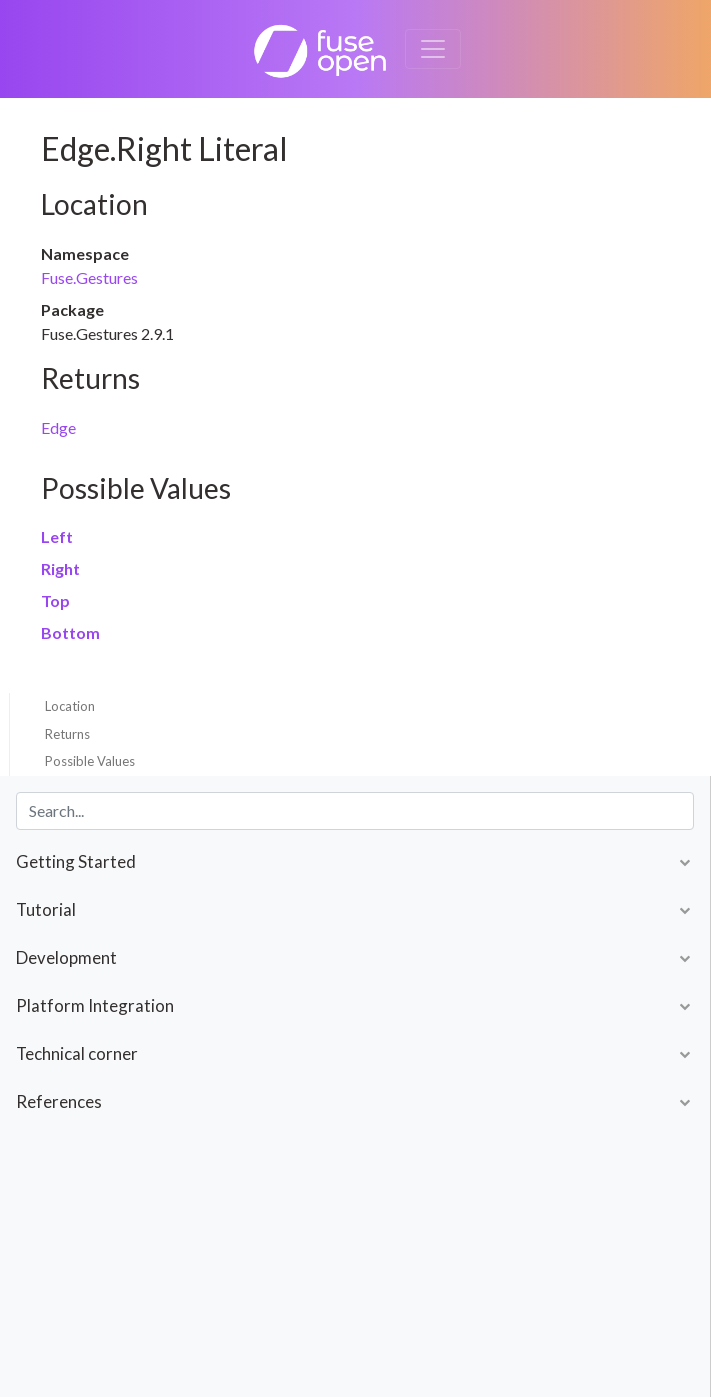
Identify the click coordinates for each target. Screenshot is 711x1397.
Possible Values (90, 761)
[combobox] (355, 811)
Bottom (70, 632)
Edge (58, 427)
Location (70, 706)
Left (57, 536)
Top (55, 600)
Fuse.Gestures (89, 277)
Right (60, 568)
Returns (67, 734)
